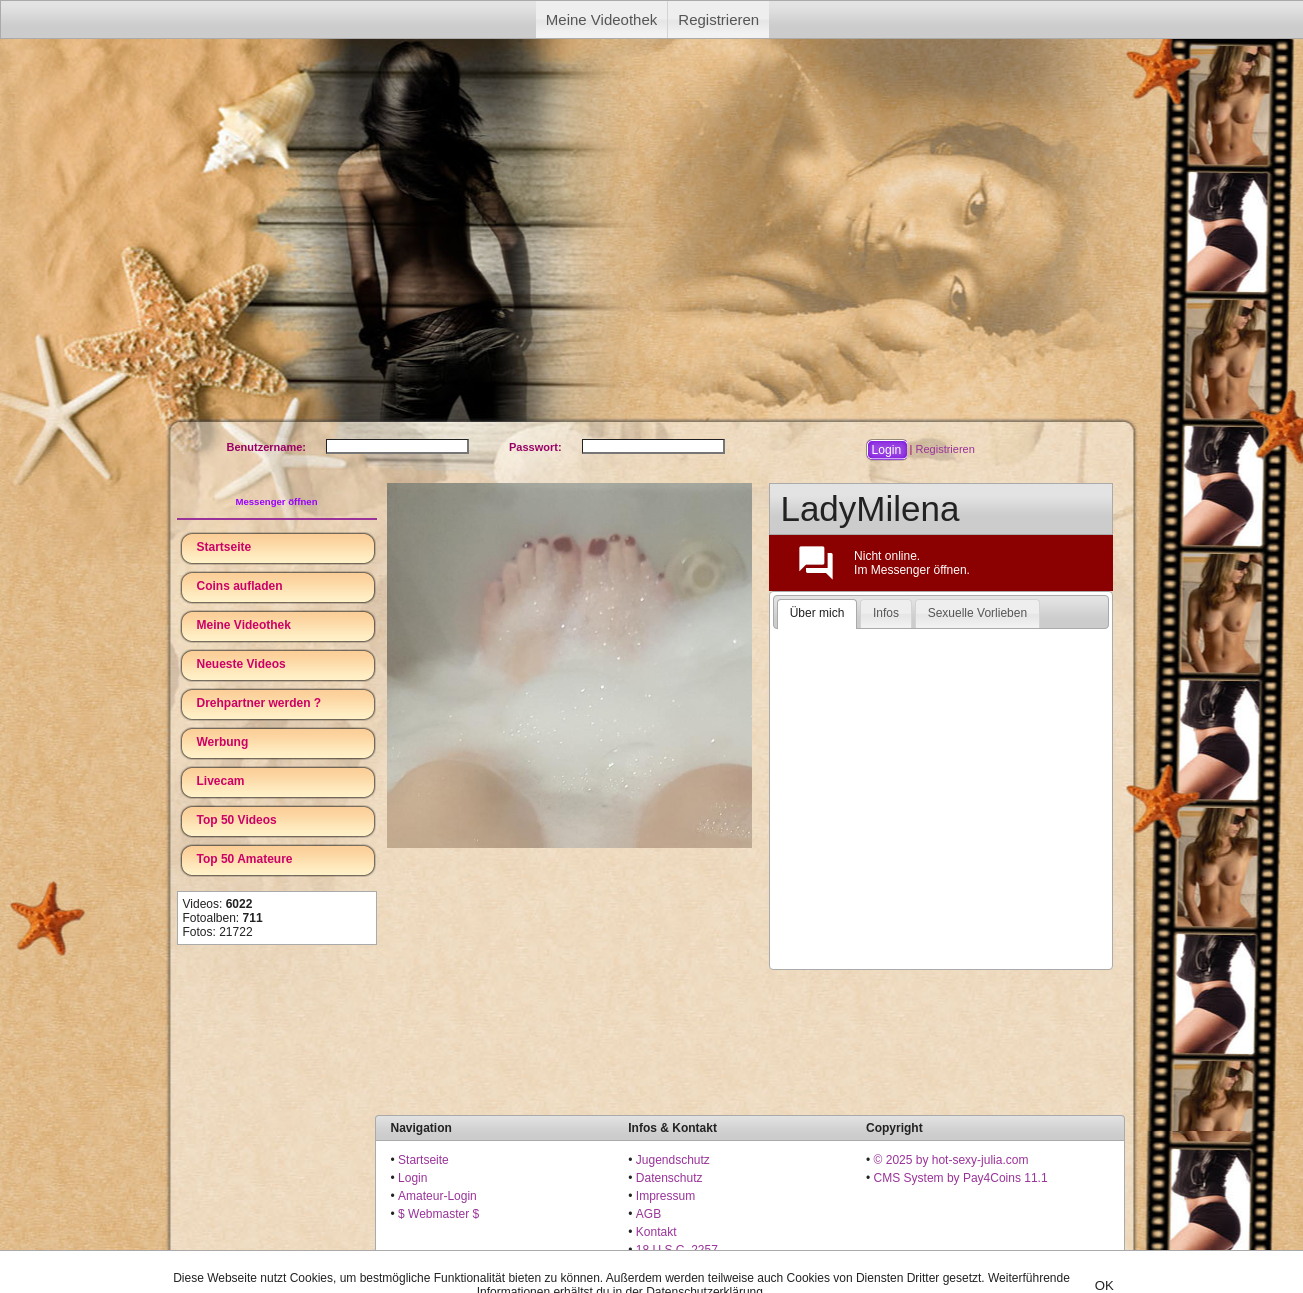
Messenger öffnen (276, 501)
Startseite (224, 547)
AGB (648, 1214)
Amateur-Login (437, 1196)
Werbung (223, 742)
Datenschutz (669, 1178)
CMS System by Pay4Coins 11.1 (961, 1178)
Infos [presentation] (886, 613)
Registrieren (718, 19)
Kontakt (656, 1232)
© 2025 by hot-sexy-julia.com (951, 1160)
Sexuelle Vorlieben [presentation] (977, 613)
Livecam (221, 781)
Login (412, 1178)
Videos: (218, 904)
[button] (886, 450)
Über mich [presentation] (817, 613)
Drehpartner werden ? (259, 703)
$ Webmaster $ (438, 1214)
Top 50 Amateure (245, 859)
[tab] (817, 614)
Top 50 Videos (237, 820)
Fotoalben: (223, 918)
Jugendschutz (673, 1160)
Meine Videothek (601, 19)
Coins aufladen (240, 586)
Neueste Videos (241, 664)
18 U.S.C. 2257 (677, 1250)
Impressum (665, 1196)
